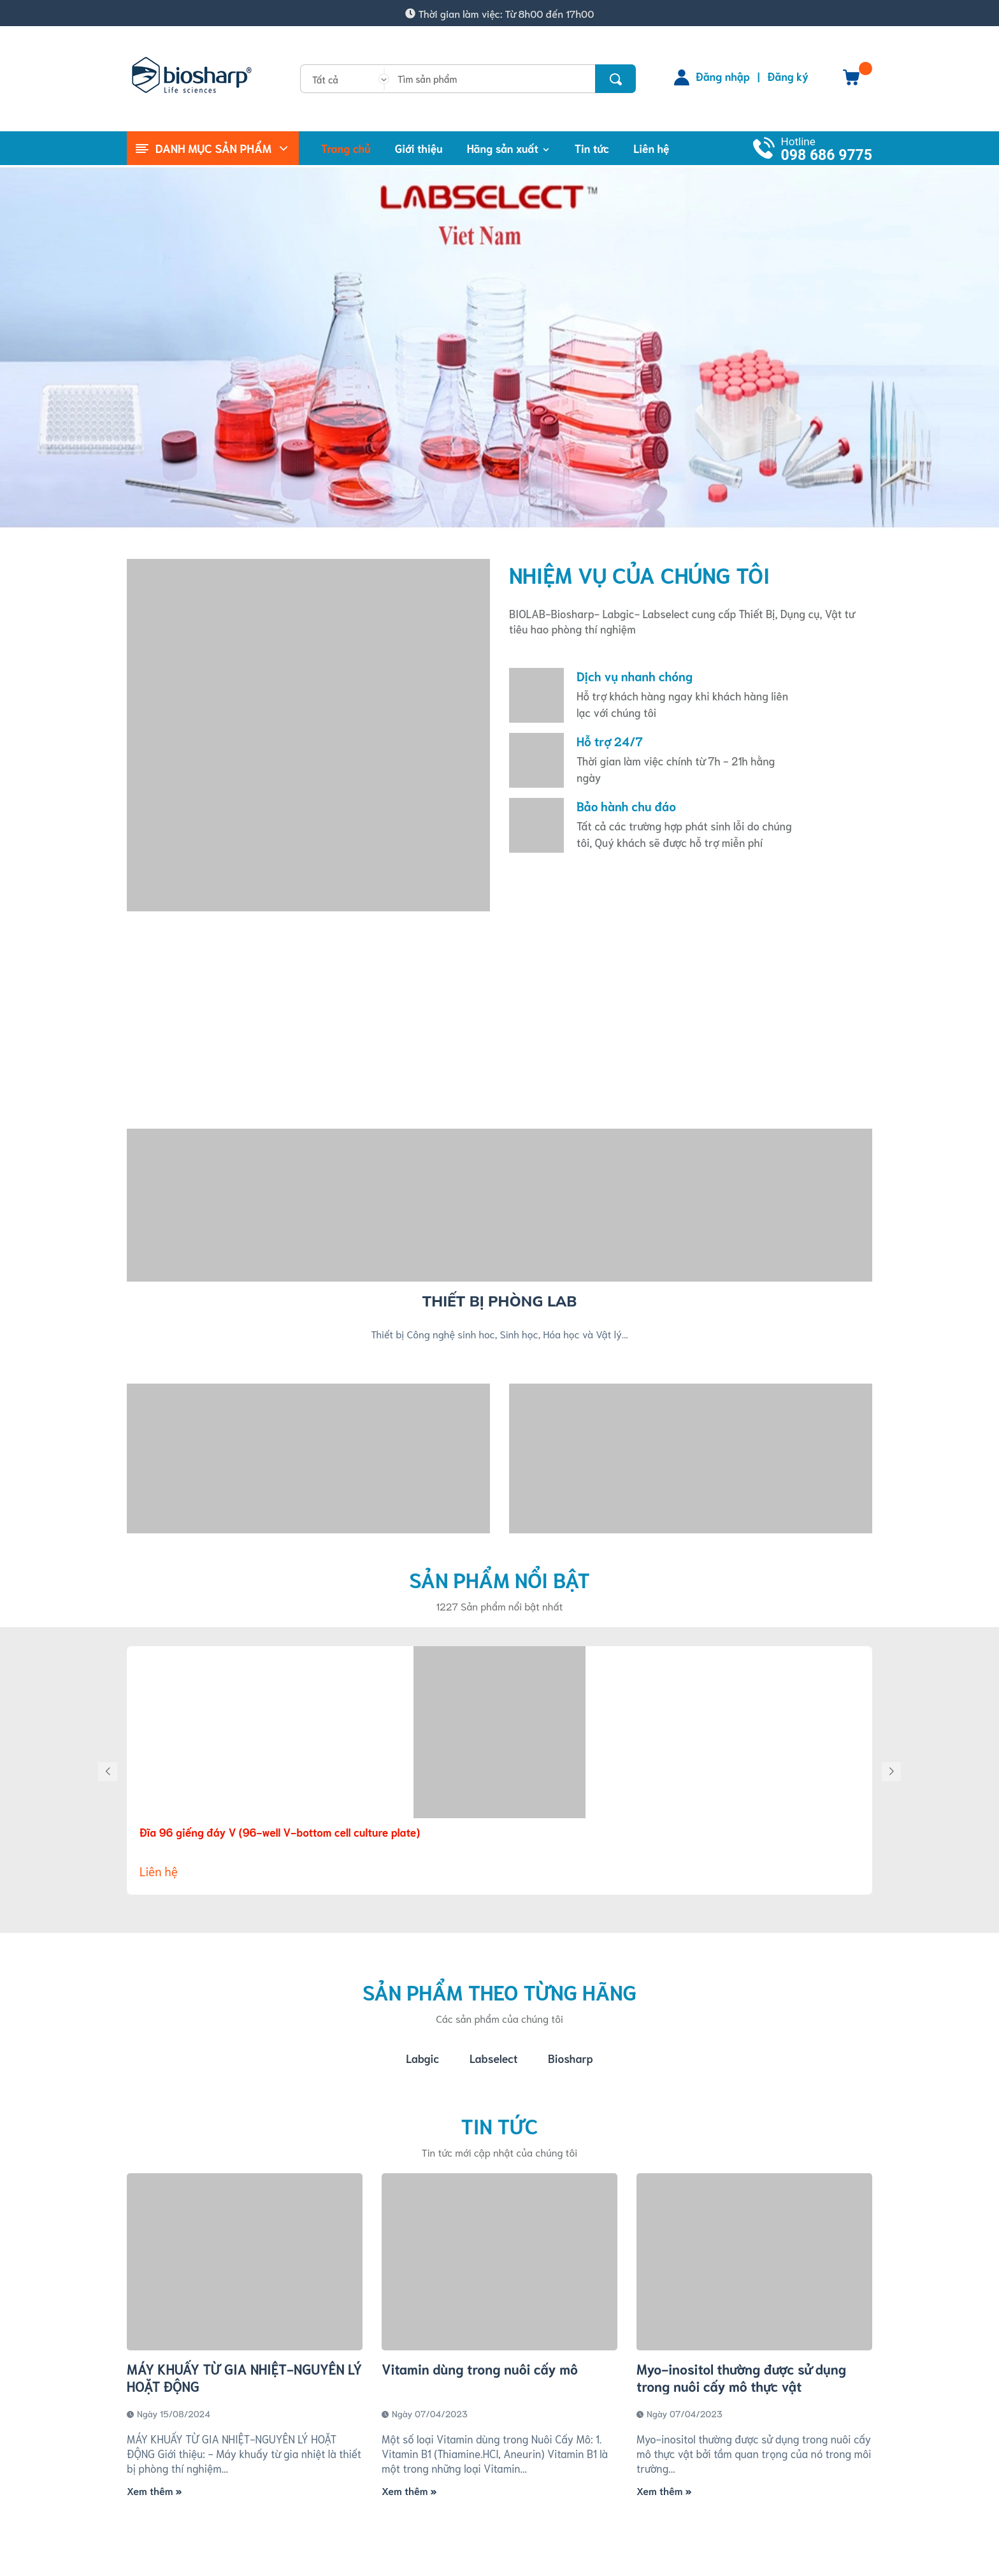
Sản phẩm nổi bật (499, 1579)
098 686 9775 (826, 155)
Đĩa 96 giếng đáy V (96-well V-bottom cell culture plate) (280, 1832)
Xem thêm (154, 2491)
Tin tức (499, 2126)
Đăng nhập (723, 76)
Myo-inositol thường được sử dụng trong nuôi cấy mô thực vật (741, 2378)
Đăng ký (788, 76)
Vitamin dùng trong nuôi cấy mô (480, 2369)
